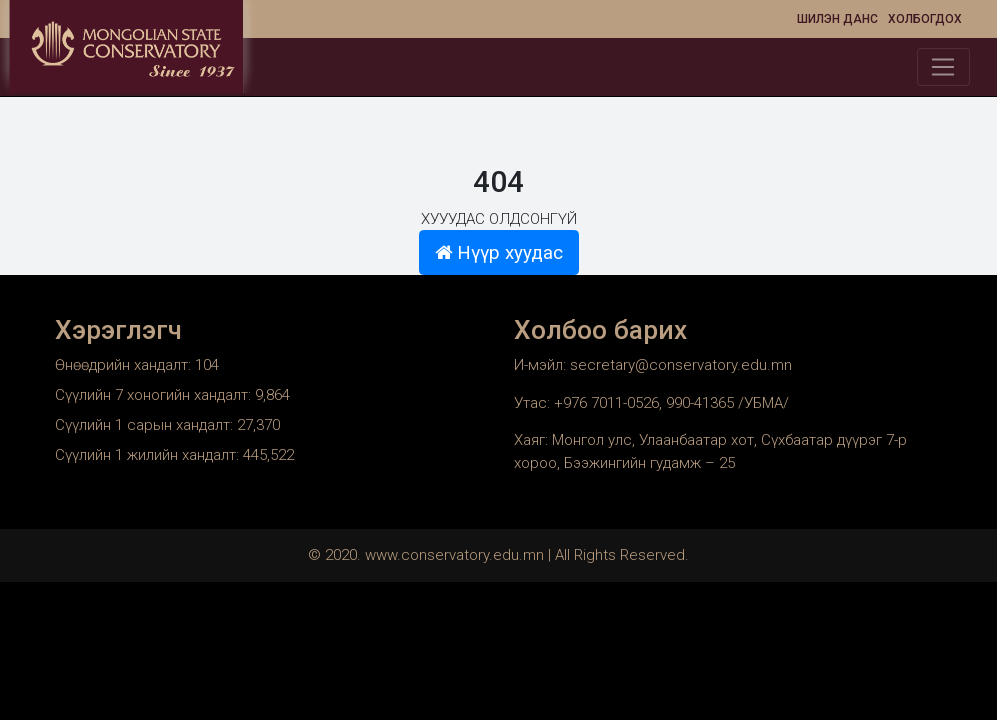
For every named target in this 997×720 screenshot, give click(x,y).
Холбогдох (925, 19)
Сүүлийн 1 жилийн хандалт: (149, 455)
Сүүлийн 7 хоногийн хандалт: (155, 395)
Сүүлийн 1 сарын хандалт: (146, 425)
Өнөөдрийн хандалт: (125, 365)
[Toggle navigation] (943, 67)
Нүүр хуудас (499, 253)
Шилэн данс (837, 19)
